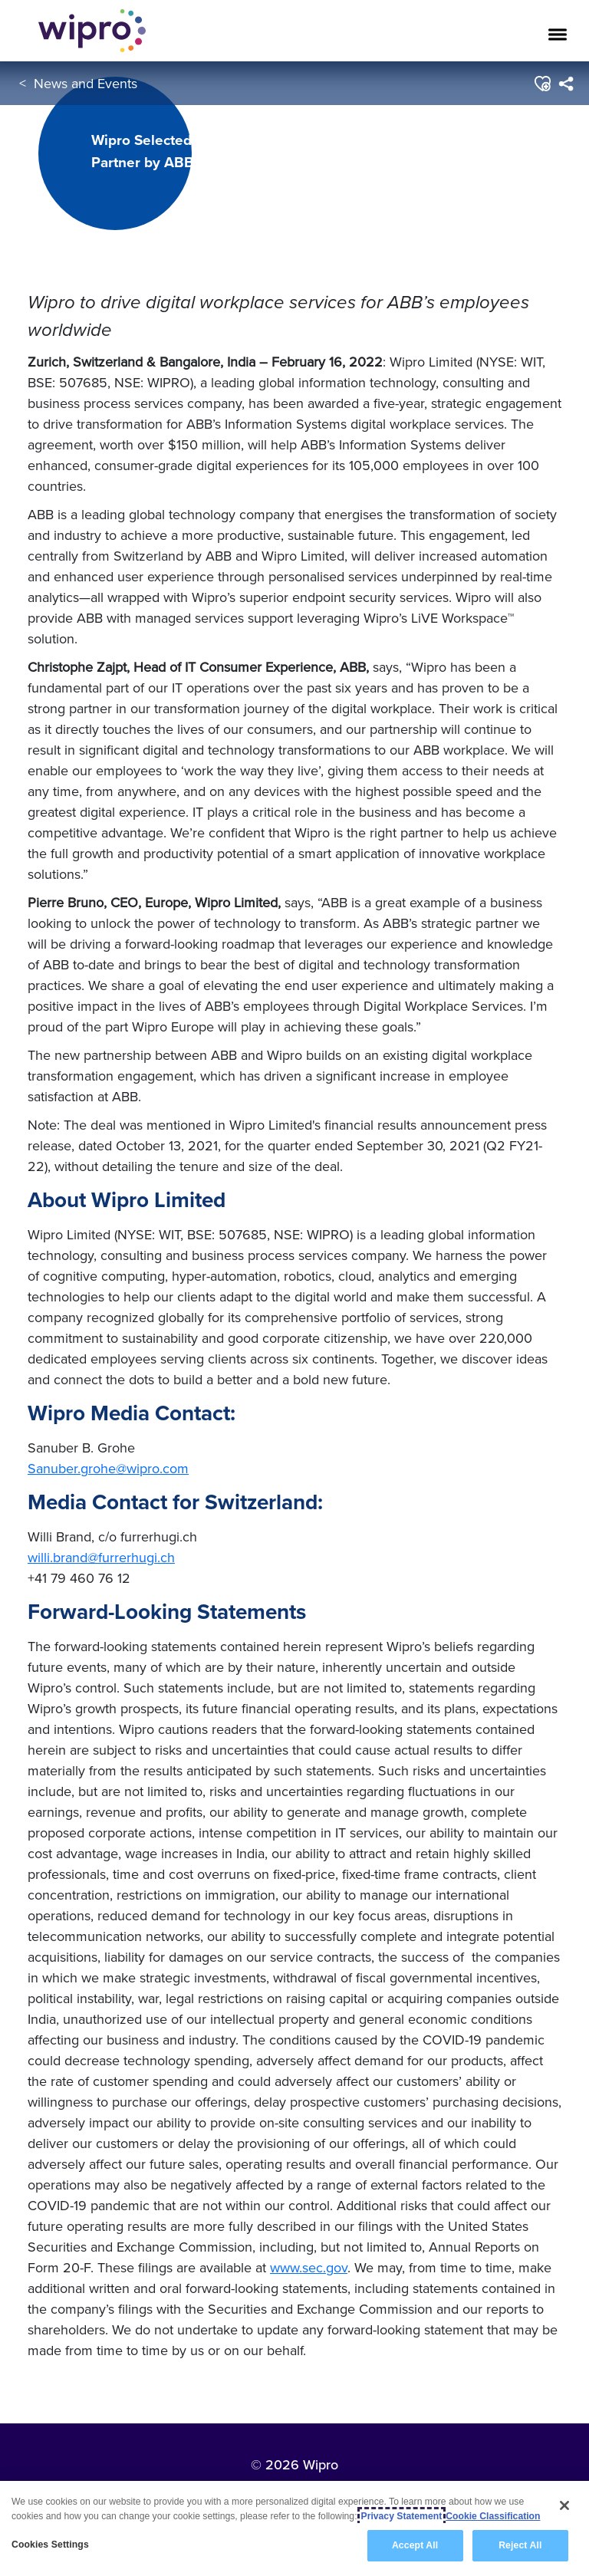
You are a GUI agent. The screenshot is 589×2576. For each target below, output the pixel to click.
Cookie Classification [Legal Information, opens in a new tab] (493, 2516)
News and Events (85, 83)
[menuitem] (566, 83)
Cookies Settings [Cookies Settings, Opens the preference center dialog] (50, 2544)
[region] (294, 2528)
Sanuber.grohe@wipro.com (108, 1468)
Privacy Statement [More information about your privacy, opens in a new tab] (402, 2516)
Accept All (415, 2545)
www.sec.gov (308, 2267)
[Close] (564, 2505)
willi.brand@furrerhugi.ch (101, 1557)
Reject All (520, 2545)
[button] (542, 83)
